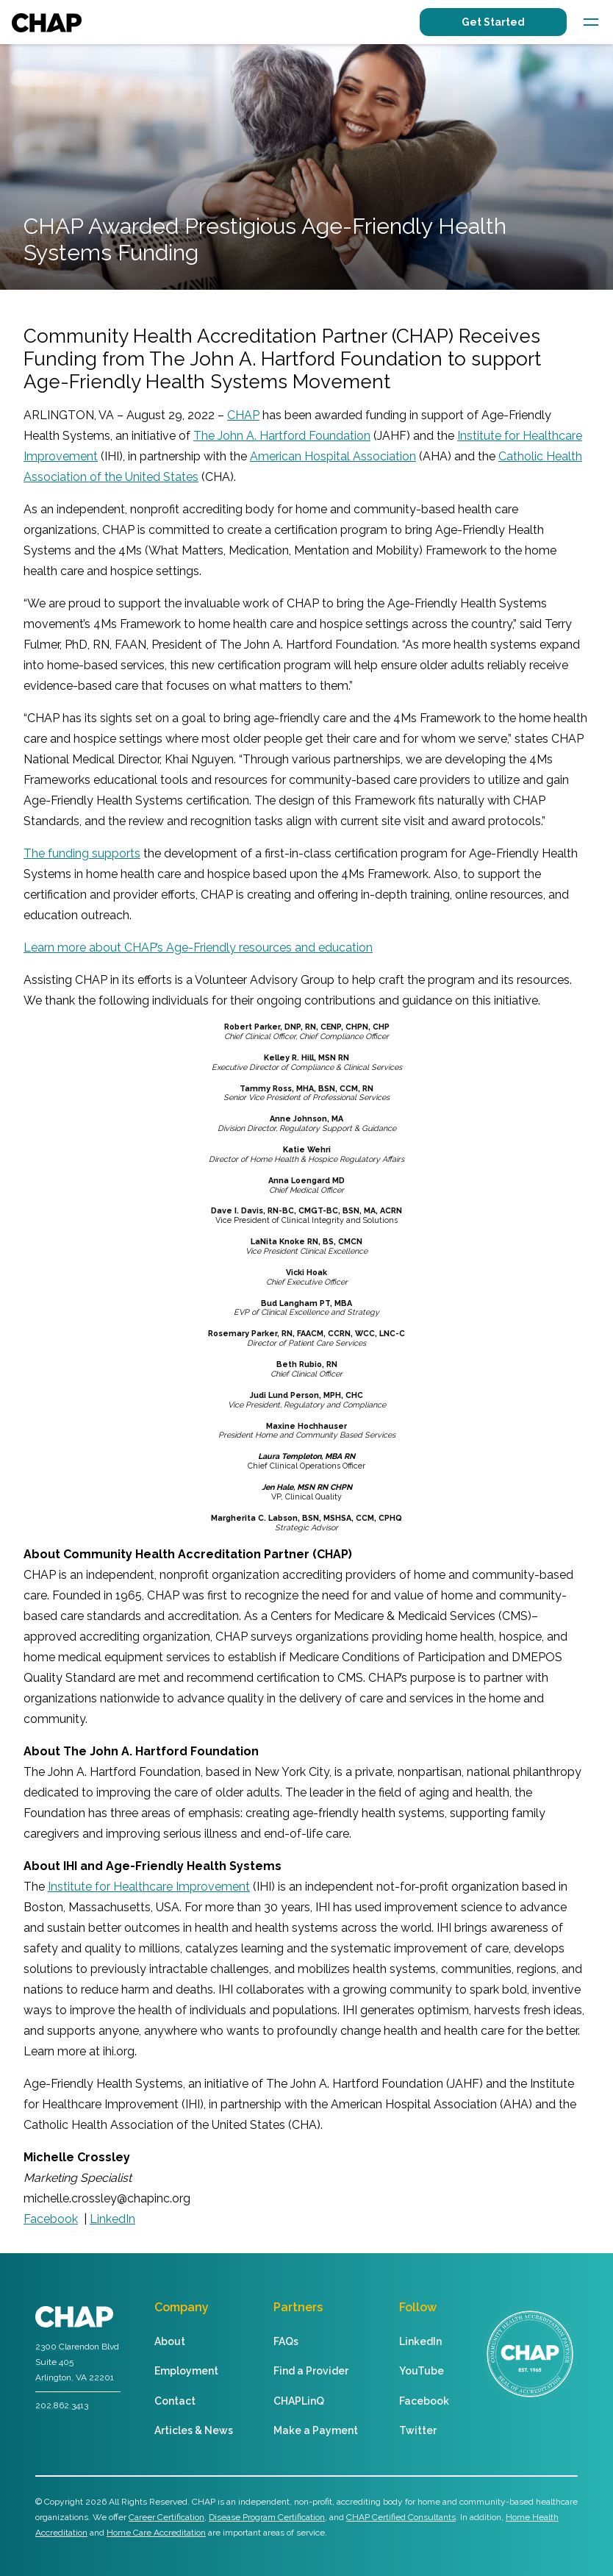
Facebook (424, 2401)
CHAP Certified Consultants (401, 2517)
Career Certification (166, 2517)
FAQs (285, 2341)
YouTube (421, 2371)
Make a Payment (315, 2430)
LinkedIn (420, 2341)
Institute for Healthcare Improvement (149, 1887)
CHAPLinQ (298, 2401)
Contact (175, 2401)
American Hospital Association (333, 456)
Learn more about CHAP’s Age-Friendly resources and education (198, 948)
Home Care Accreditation (156, 2532)
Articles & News (193, 2430)
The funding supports (82, 853)
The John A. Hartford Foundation (281, 436)
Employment (186, 2371)
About (169, 2341)
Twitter (418, 2430)
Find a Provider (310, 2371)
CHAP (243, 415)
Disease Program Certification (267, 2517)
